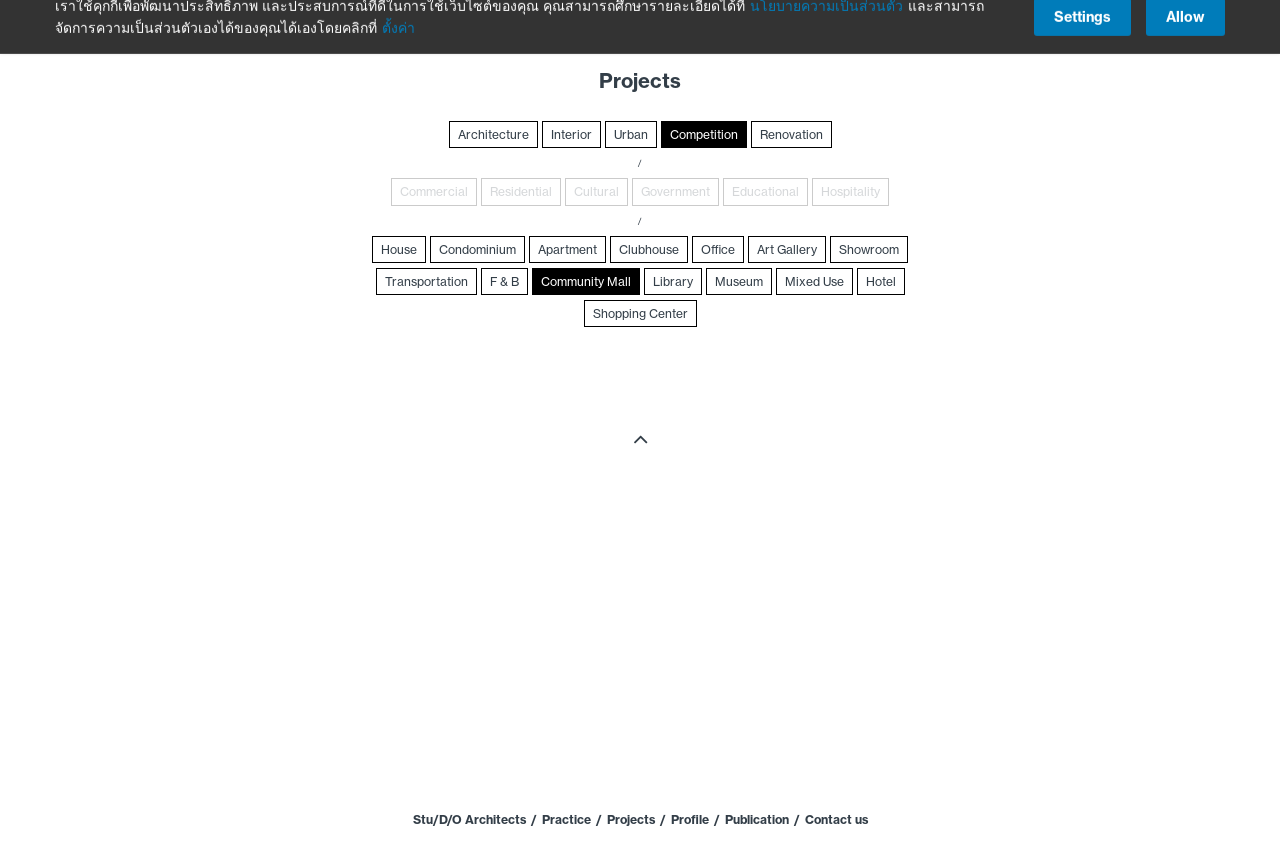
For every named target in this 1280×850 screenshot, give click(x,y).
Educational (765, 191)
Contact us (836, 819)
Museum (739, 281)
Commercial (434, 191)
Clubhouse (649, 249)
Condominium (477, 249)
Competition (704, 134)
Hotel (881, 281)
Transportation (426, 281)
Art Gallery (787, 249)
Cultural (596, 191)
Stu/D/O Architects (469, 819)
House (399, 249)
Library (673, 281)
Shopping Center (640, 313)
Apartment (567, 249)
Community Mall (586, 281)
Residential (521, 191)
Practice (566, 819)
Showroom (869, 249)
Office (718, 249)
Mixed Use (814, 281)
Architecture (493, 134)
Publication (757, 819)
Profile (690, 819)
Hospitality (850, 191)
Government (675, 191)
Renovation (791, 134)
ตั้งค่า (398, 17)
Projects (631, 819)
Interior (571, 134)
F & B (504, 281)
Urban (631, 134)
